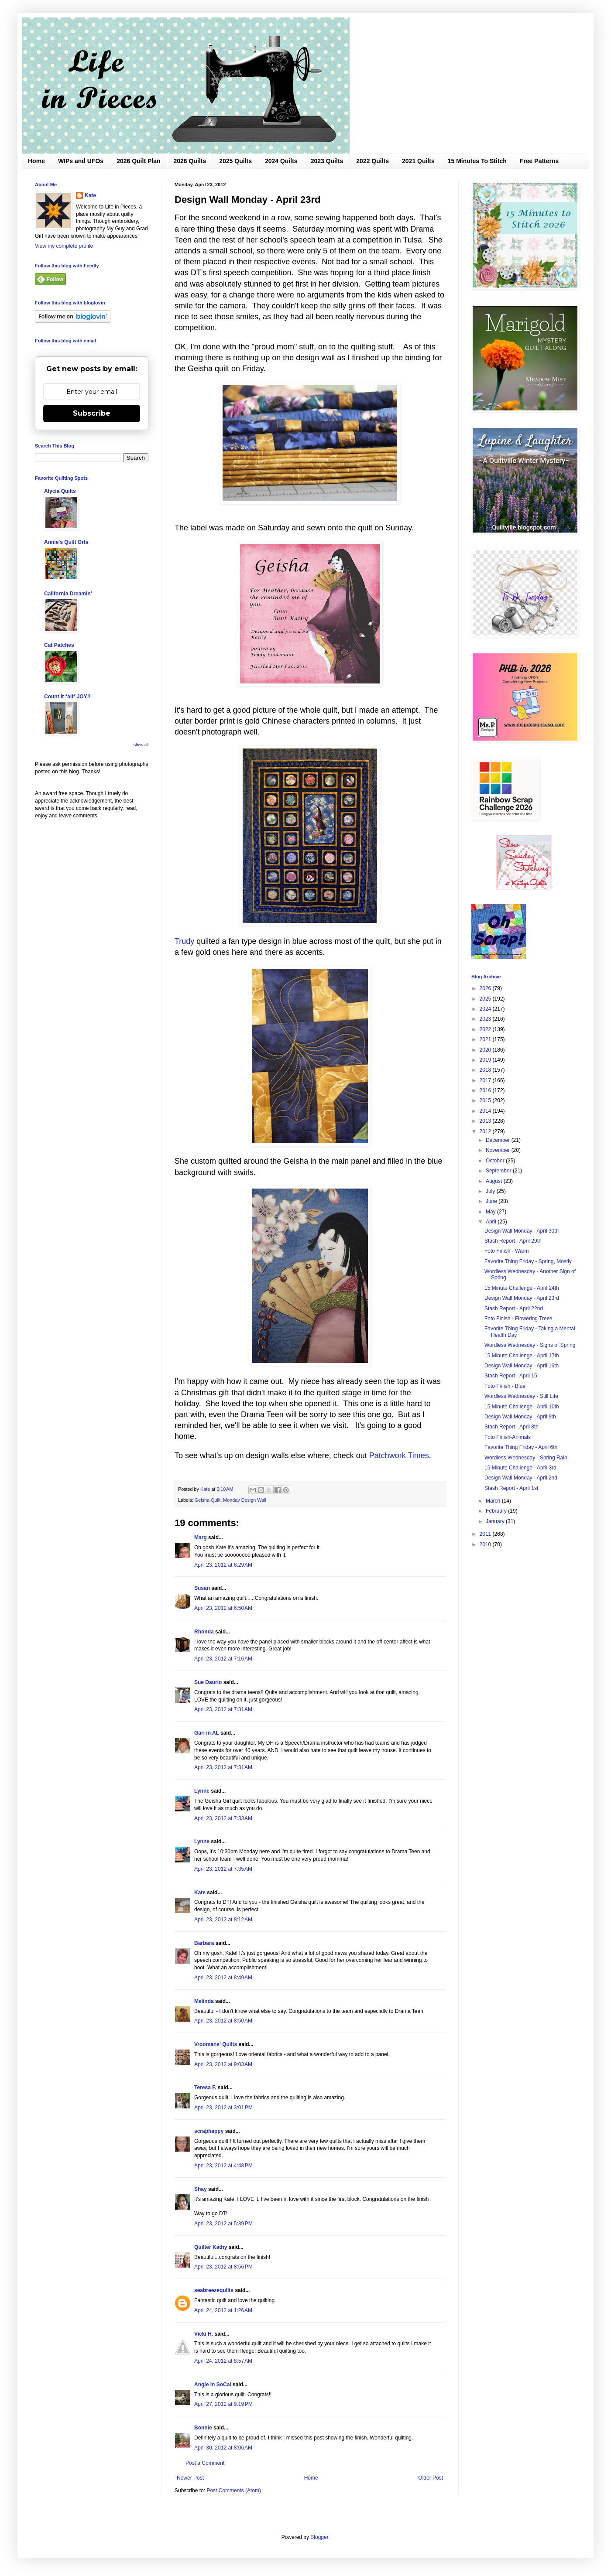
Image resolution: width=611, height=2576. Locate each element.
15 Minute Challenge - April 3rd (520, 1468)
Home (36, 160)
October (496, 1161)
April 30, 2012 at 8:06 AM (223, 2448)
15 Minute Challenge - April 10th (521, 1407)
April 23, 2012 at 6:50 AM (223, 1608)
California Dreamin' (68, 594)
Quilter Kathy (210, 2247)
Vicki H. (203, 2334)
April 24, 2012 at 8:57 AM (223, 2361)
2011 (486, 1534)
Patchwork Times (399, 1455)
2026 (486, 988)
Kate (200, 1892)
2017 (486, 1080)
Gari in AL (206, 1733)
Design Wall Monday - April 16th (521, 1366)
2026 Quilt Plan (138, 160)
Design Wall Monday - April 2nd (520, 1478)
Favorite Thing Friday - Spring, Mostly (528, 1261)
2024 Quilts (281, 160)
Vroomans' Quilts (215, 2044)
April (492, 1222)
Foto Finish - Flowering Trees (518, 1318)
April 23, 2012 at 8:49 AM (223, 1978)
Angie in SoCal (212, 2384)
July (491, 1191)
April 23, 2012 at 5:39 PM (223, 2224)
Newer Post (190, 2478)
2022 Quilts (372, 160)
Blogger (319, 2537)
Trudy (184, 941)
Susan (202, 1588)
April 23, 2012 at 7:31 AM (223, 1709)
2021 (486, 1039)
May (491, 1212)
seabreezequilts (213, 2290)
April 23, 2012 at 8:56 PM (223, 2267)
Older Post (430, 2478)
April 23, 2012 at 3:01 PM (223, 2108)
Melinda (204, 2001)
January (496, 1521)
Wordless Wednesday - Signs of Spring (529, 1345)
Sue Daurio (208, 1682)
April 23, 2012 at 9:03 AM (223, 2064)
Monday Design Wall (244, 1500)
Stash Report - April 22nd (513, 1308)
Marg (200, 1537)
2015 (486, 1100)
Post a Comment (204, 2463)
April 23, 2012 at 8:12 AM (223, 1920)
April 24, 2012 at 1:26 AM (223, 2310)
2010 (486, 1544)
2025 (486, 999)
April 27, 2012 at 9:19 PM (223, 2404)
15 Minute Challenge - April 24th (521, 1288)
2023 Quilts (327, 160)
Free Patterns (539, 160)
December (498, 1140)
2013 (486, 1121)
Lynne (201, 1791)
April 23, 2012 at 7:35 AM (223, 1869)
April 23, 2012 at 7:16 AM (223, 1659)
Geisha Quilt (207, 1500)
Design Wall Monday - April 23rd (521, 1298)
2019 (486, 1060)
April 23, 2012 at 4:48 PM (223, 2166)
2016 (486, 1090)
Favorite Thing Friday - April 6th (520, 1447)
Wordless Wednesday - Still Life (521, 1396)
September (499, 1171)
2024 (486, 1009)
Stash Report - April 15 (510, 1376)
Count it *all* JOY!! (67, 697)
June (492, 1201)
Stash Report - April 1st (511, 1488)
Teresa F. (205, 2087)
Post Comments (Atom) (233, 2490)
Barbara (204, 1943)
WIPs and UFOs (80, 160)
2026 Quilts (190, 160)
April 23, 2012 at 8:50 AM (223, 2021)
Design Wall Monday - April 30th (521, 1231)
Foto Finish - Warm (506, 1251)
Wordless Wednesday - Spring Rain (525, 1458)
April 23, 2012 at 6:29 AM (223, 1565)
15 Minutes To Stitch (477, 160)
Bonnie (203, 2428)
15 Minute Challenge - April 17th (521, 1356)
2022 (486, 1029)
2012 (486, 1131)
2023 (486, 1019)
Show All (140, 745)
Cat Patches (59, 645)
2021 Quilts (418, 160)
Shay (200, 2189)
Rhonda (204, 1632)
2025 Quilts (235, 160)
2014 (486, 1111)
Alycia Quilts (60, 491)
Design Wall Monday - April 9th (520, 1417)
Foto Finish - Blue (504, 1386)
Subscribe (91, 413)
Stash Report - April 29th (513, 1241)
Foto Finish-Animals (507, 1437)
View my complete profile (64, 246)
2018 (486, 1070)
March (494, 1501)
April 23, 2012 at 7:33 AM (223, 1818)
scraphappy (208, 2131)
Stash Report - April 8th (511, 1427)
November (498, 1150)
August (495, 1181)
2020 (486, 1050)
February (497, 1511)
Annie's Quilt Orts (66, 542)
